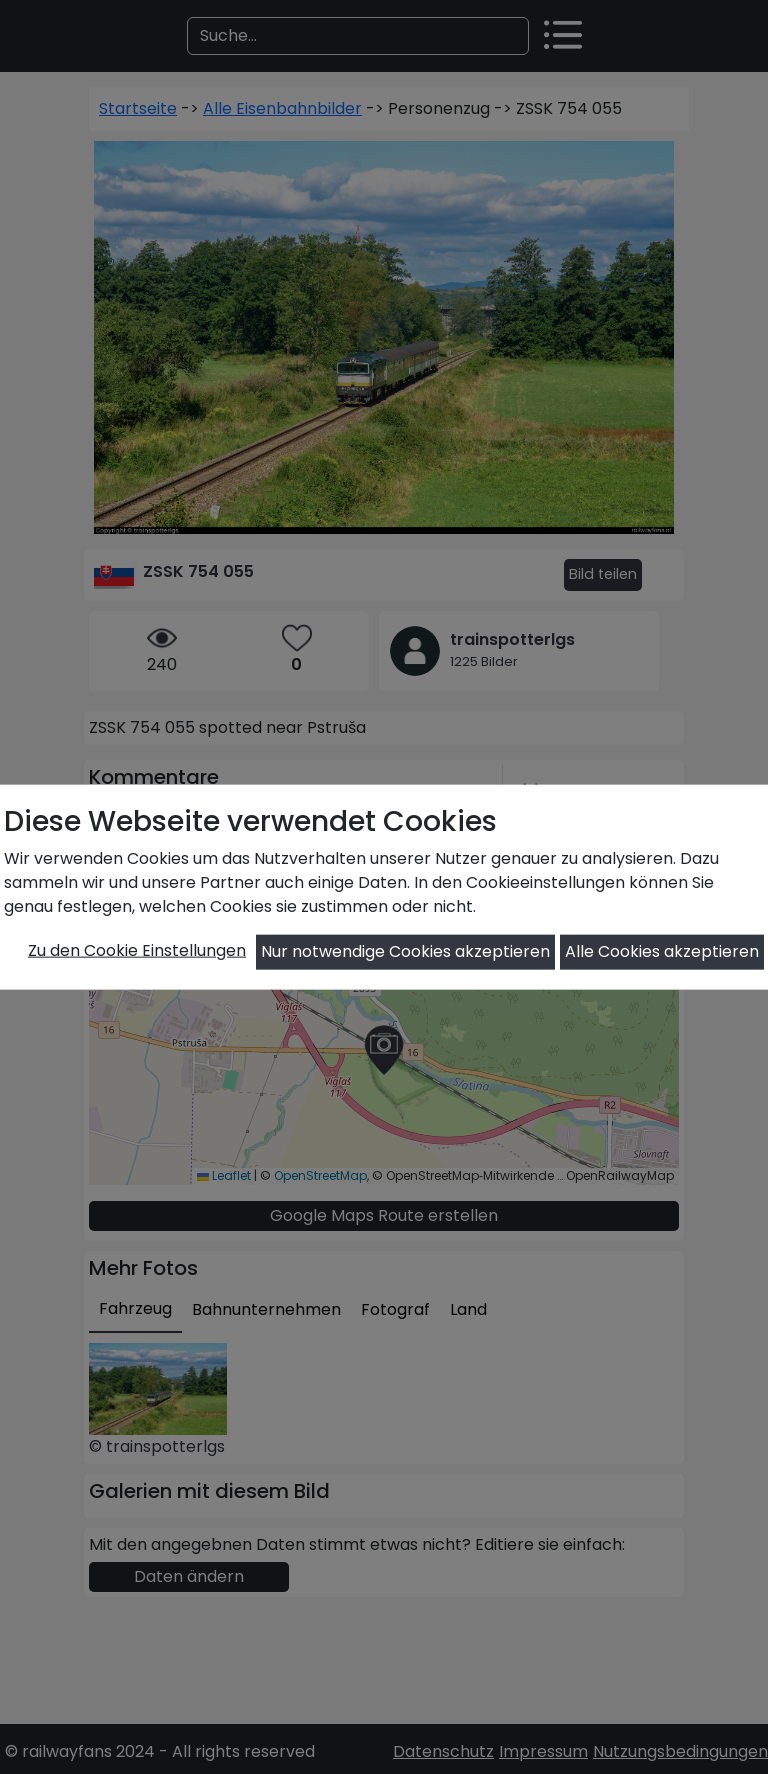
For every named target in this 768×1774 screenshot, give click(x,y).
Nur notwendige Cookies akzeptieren (405, 951)
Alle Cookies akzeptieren (662, 951)
